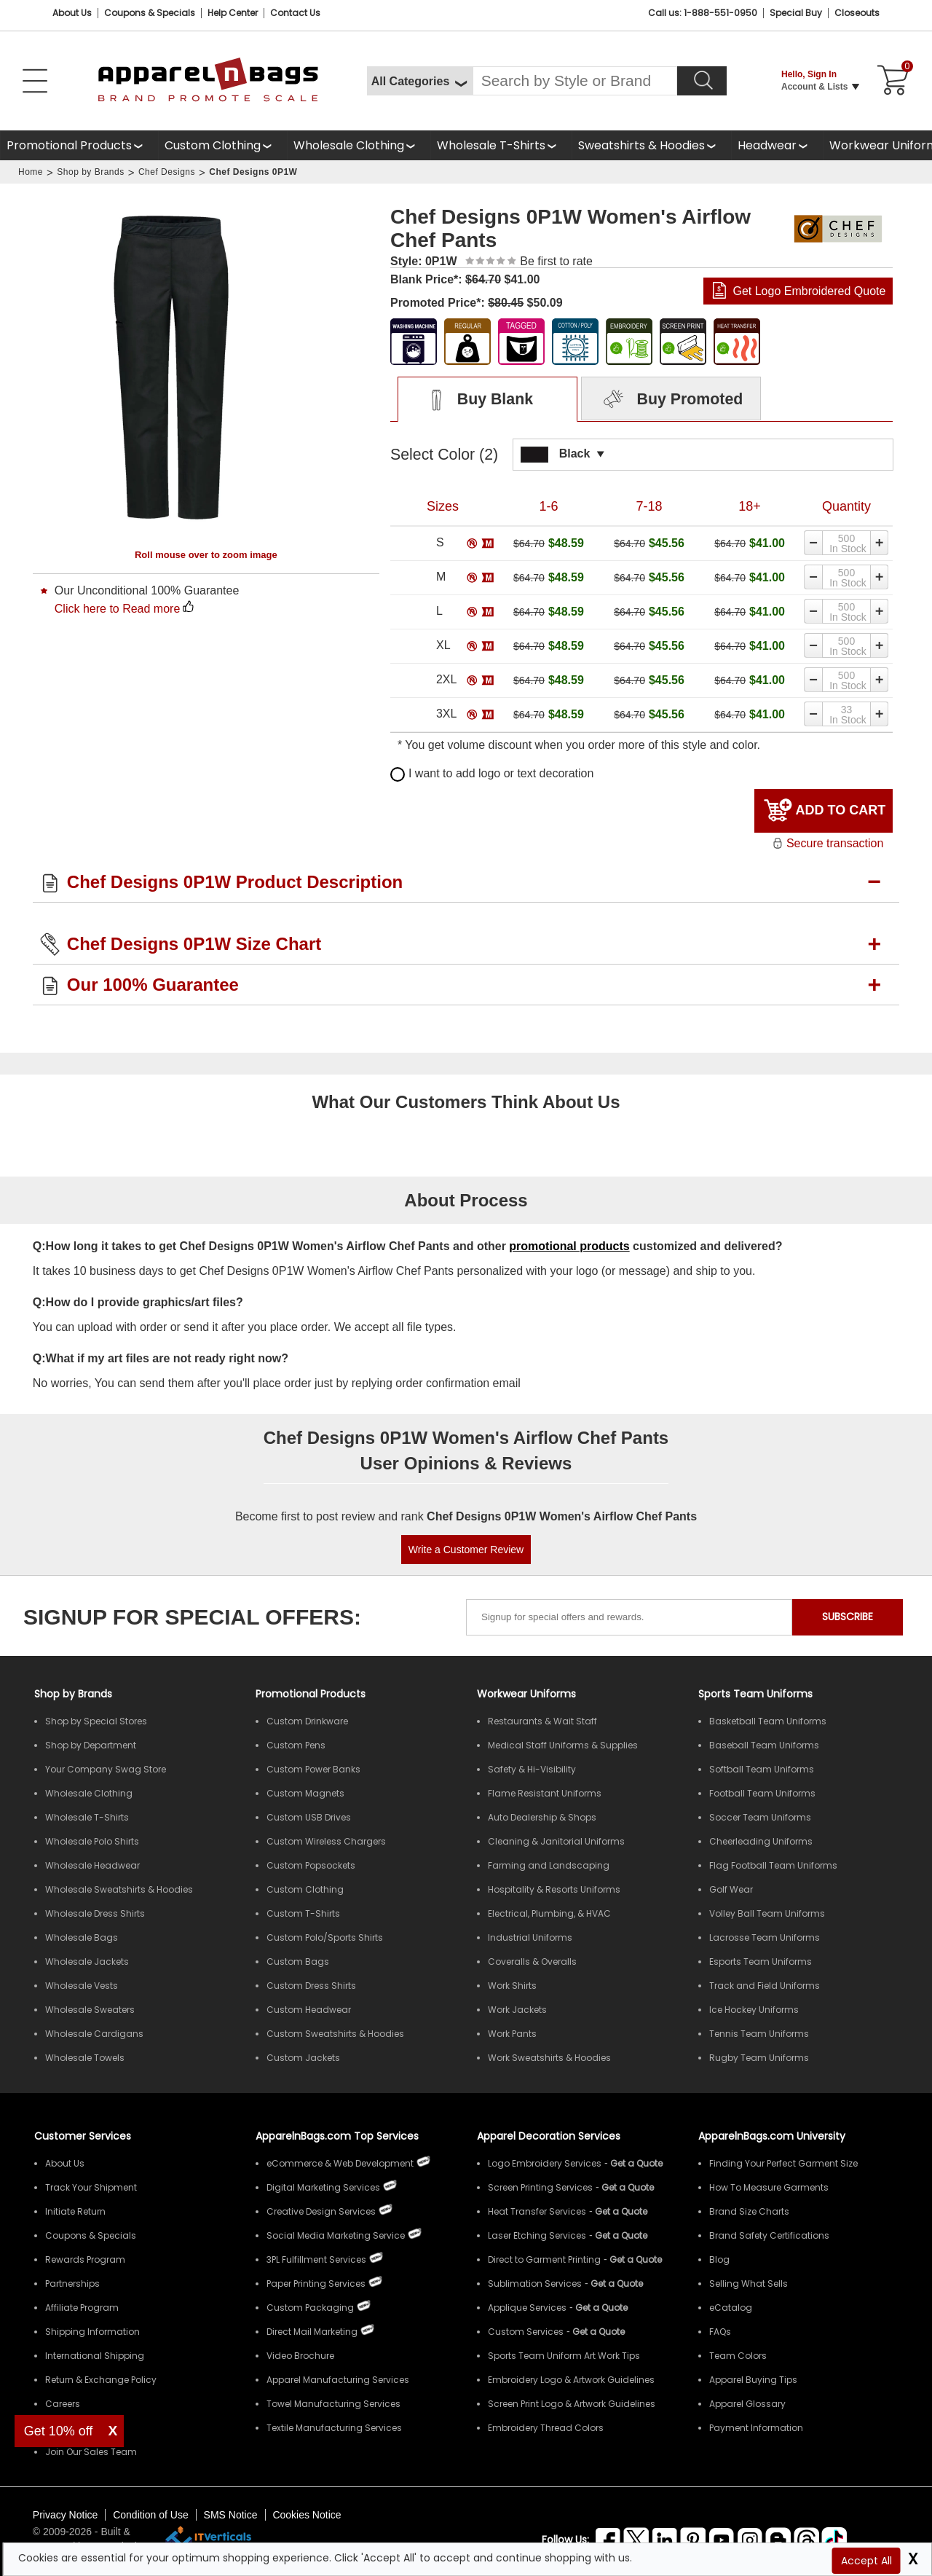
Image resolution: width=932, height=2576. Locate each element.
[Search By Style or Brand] (575, 80)
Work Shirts (512, 1985)
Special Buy (796, 13)
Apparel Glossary (747, 2404)
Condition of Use (151, 2515)
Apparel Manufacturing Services (337, 2379)
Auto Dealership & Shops (542, 1817)
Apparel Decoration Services (548, 2136)
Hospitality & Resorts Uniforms (554, 1889)
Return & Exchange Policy (101, 2379)
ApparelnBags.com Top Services (337, 2136)
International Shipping (94, 2355)
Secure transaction (827, 843)
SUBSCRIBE (847, 1616)
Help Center (233, 13)
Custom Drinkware (307, 1721)
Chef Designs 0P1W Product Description (235, 882)
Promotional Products (69, 145)
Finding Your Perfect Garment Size (783, 2163)
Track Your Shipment (91, 2187)
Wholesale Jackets (87, 1961)
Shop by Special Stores (96, 1721)
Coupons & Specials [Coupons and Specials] (149, 13)
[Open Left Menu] (35, 80)
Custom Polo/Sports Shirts (324, 1937)
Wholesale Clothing (348, 145)
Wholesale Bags (81, 1937)
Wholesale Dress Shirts (95, 1913)
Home (30, 172)
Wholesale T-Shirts (491, 145)
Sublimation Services (535, 2283)
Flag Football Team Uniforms (773, 1865)
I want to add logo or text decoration (491, 773)
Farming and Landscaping (548, 1865)
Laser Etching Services (537, 2235)
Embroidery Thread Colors (546, 2428)
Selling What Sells (748, 2283)
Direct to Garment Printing (544, 2259)
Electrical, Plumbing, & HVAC (549, 1913)
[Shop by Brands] (73, 1693)
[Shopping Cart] (890, 80)
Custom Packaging (310, 2307)
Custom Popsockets (310, 1865)
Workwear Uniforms (526, 1693)
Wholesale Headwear (92, 1865)
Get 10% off (58, 2431)
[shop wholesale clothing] (358, 145)
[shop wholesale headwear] (777, 145)
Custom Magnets (305, 1793)
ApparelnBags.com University (771, 2136)
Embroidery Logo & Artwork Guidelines (571, 2379)
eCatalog (730, 2307)
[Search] (701, 80)
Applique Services (527, 2307)
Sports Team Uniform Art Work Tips (564, 2355)
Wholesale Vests (81, 1985)
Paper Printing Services (316, 2283)
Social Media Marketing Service (335, 2235)
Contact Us (295, 13)
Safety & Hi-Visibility (532, 1769)
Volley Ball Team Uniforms (767, 1913)
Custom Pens (295, 1745)
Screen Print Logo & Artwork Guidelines (571, 2404)
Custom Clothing (213, 145)
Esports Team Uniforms (760, 1961)
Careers (62, 2404)
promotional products (569, 1246)
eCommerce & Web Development (340, 2163)
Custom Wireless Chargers (326, 1841)
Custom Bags (297, 1961)
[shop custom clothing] (222, 145)
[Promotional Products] (79, 145)
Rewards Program (85, 2259)
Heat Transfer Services (537, 2211)
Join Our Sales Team (91, 2452)
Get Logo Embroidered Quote (808, 291)
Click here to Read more (118, 608)
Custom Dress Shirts (311, 1985)
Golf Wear (731, 1889)
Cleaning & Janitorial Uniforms (556, 1841)
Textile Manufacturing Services (334, 2428)
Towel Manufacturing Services (333, 2404)
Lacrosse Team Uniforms (764, 1937)
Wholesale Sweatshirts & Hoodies (119, 1889)
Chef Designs (166, 172)
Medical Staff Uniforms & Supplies (563, 1745)
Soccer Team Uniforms (760, 1817)
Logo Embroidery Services (544, 2163)
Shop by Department (90, 1745)
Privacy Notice (65, 2515)
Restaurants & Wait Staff (542, 1721)
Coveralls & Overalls (532, 1961)
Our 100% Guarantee (153, 984)
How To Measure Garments (769, 2187)
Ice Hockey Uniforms (754, 2009)
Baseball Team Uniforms (764, 1745)
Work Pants (512, 2033)
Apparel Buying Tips (753, 2379)
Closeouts (857, 13)
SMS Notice (231, 2515)
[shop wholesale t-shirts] (501, 145)
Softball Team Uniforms (761, 1769)
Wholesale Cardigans (94, 2033)
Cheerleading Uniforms (761, 1841)
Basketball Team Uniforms (767, 1721)
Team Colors (738, 2355)
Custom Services (526, 2331)
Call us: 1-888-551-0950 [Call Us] (702, 13)
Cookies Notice (306, 2515)
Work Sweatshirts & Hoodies (549, 2057)
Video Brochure (300, 2355)
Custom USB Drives (308, 1817)
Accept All (866, 2560)
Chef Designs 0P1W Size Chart (194, 944)
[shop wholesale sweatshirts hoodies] (651, 145)
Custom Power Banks (313, 1769)
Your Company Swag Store (105, 1769)
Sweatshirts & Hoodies (641, 145)
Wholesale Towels (85, 2057)
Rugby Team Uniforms (759, 2057)
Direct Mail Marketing (312, 2331)
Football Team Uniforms (762, 1793)
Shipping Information (92, 2331)
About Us (72, 13)
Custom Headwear (308, 2009)
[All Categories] (420, 80)
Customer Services (82, 2136)
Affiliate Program (82, 2307)
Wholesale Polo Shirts (92, 1841)
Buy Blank (474, 400)
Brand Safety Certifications (769, 2235)
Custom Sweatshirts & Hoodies (335, 2033)
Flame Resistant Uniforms (544, 1793)
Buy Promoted (671, 400)
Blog (719, 2259)
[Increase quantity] (880, 543)
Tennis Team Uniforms (759, 2033)
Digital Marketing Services (323, 2187)
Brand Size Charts (749, 2211)
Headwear (767, 145)
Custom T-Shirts (303, 1913)
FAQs (720, 2331)
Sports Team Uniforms (755, 1693)
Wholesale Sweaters (90, 2009)
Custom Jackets (303, 2057)
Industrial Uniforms (530, 1937)
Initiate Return (75, 2211)
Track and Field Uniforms (764, 1985)
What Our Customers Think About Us (466, 1102)
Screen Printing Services (540, 2187)
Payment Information (756, 2428)
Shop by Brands (90, 172)
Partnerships (72, 2283)
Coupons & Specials (90, 2235)
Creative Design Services (321, 2211)
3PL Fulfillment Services (316, 2259)
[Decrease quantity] (812, 543)
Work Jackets (517, 2009)
